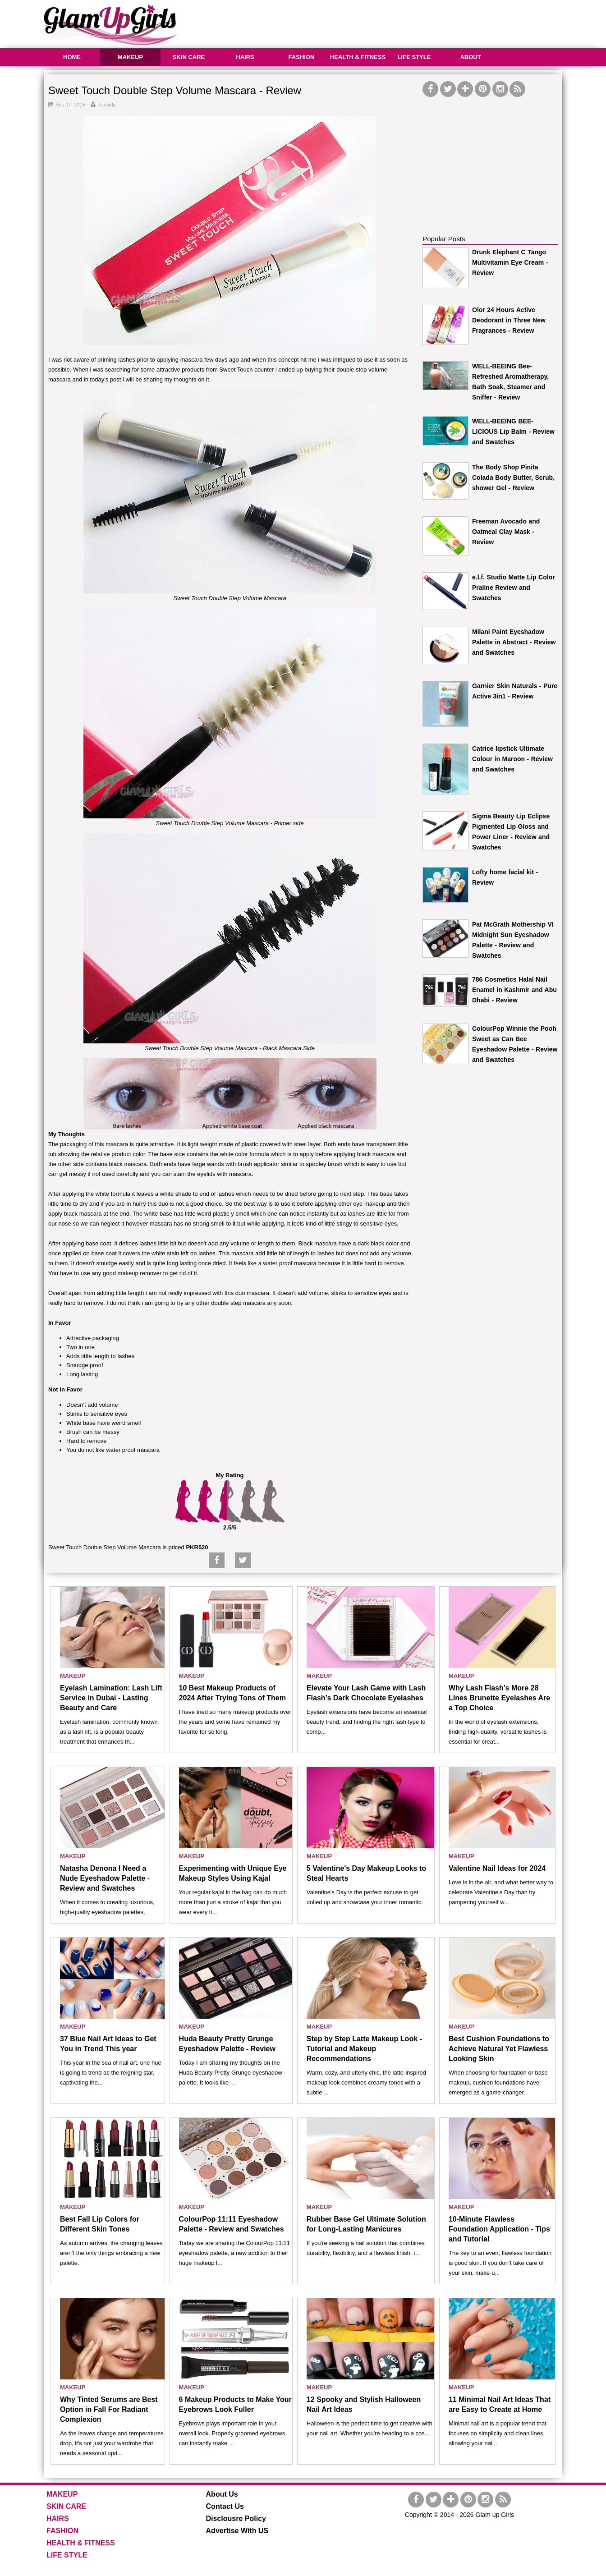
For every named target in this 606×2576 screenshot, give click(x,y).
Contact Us (225, 2506)
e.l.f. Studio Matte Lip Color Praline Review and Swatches (513, 588)
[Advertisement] (398, 22)
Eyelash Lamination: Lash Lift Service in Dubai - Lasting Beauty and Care (111, 1698)
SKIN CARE (189, 57)
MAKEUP (130, 57)
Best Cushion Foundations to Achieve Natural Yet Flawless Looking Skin (499, 2048)
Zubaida (107, 104)
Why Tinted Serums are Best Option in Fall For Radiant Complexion (109, 2409)
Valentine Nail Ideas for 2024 (497, 1868)
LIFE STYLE (414, 57)
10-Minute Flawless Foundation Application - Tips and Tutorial (499, 2229)
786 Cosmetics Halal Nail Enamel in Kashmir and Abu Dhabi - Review (514, 990)
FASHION (302, 57)
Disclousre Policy (236, 2518)
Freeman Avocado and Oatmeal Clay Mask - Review (506, 532)
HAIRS (245, 57)
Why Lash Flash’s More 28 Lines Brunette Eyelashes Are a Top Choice (499, 1698)
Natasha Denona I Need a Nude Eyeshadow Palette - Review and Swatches (105, 1878)
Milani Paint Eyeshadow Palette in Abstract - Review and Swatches (514, 642)
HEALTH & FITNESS (358, 57)
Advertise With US (237, 2531)
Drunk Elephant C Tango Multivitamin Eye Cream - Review (510, 262)
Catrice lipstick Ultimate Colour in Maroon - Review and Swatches (512, 759)
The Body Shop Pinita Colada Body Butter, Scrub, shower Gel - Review (513, 477)
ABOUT (470, 57)
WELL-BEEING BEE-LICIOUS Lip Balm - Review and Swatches (513, 431)
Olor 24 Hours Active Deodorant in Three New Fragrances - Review (509, 320)
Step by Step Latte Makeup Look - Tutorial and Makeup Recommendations (364, 2048)
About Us (222, 2494)
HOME (72, 57)
